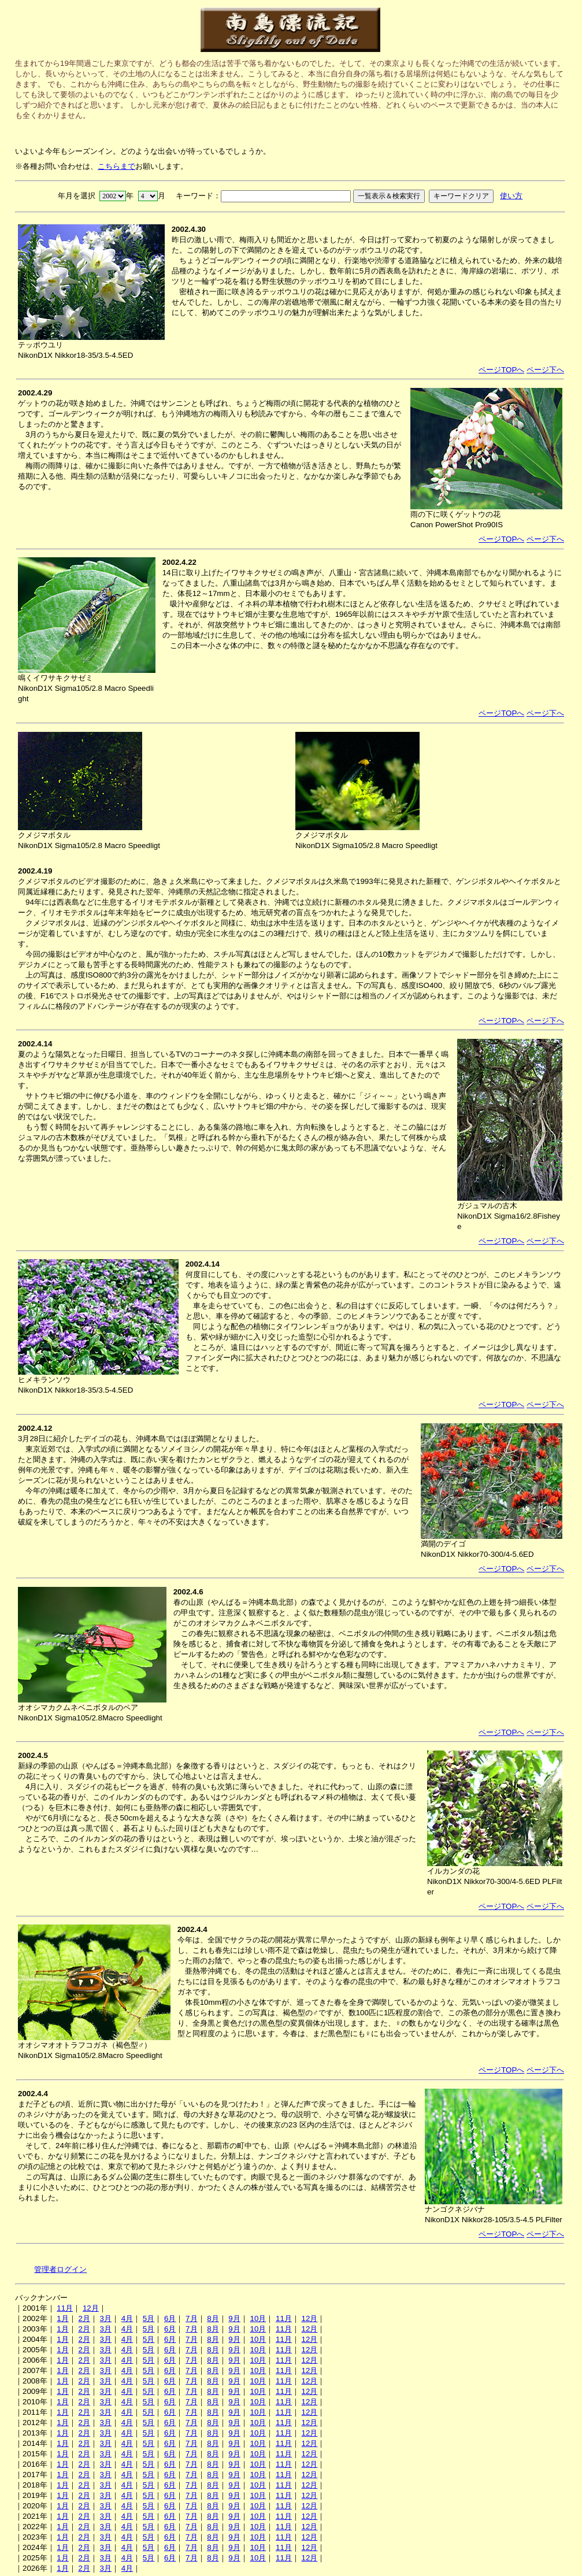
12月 (91, 2308)
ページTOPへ (501, 369)
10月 (258, 2318)
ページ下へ (545, 369)
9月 (234, 2318)
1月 (62, 2318)
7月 (191, 2318)
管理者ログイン (60, 2269)
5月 (148, 2318)
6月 (170, 2318)
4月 (127, 2318)
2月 (84, 2318)
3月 (106, 2318)
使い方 (511, 195)
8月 (212, 2318)
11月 (65, 2308)
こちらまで (116, 166)
